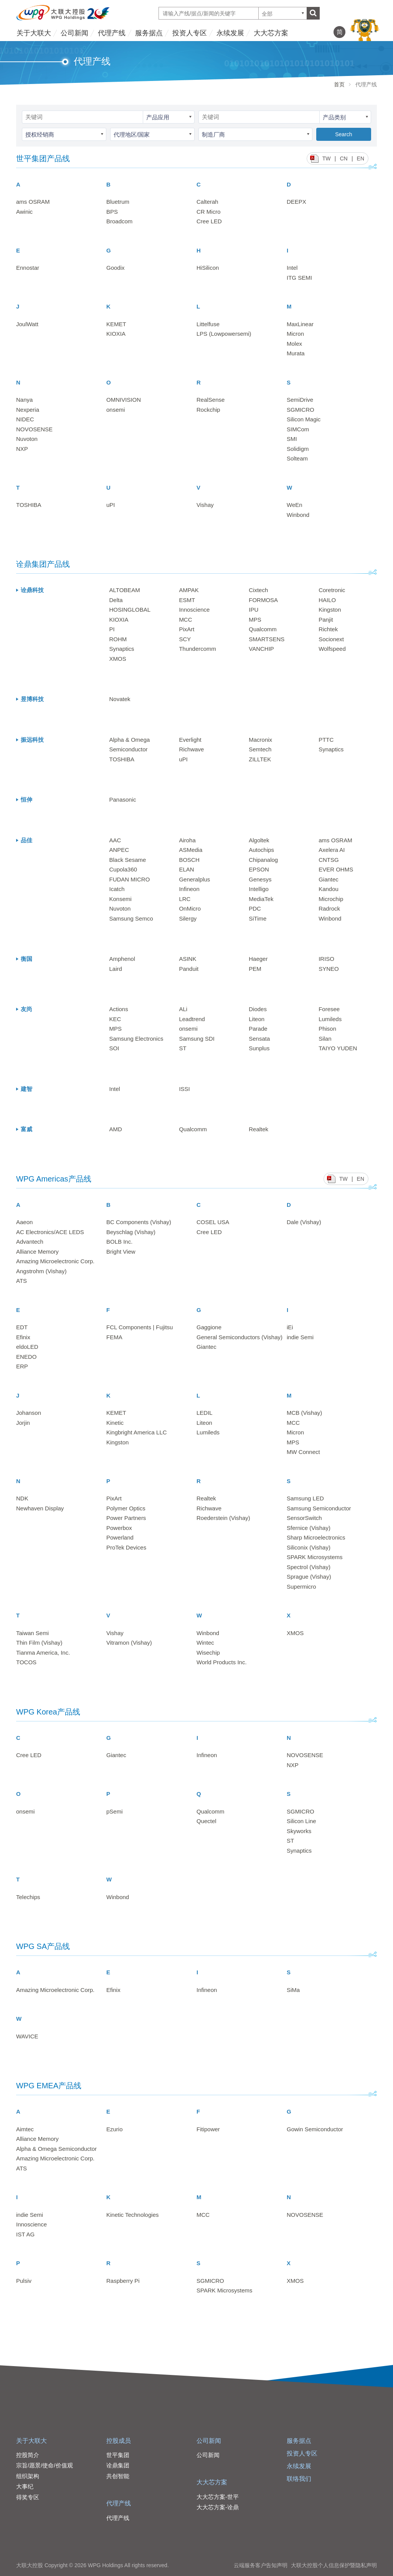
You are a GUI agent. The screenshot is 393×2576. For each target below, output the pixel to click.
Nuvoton (27, 439)
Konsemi (120, 899)
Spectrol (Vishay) (308, 1567)
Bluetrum (117, 201)
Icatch (117, 889)
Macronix (260, 739)
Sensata (259, 1038)
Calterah (207, 201)
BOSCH (189, 859)
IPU (253, 609)
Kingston (330, 609)
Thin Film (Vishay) (39, 1642)
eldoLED (27, 1346)
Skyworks (299, 1831)
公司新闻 (74, 33)
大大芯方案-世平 (217, 2496)
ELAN (186, 869)
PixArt (186, 629)
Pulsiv (23, 2280)
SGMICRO (300, 409)
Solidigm (298, 449)
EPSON (259, 869)
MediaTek (261, 899)
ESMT (187, 600)
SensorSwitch (304, 1518)
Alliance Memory (37, 1251)
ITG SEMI (299, 277)
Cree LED (209, 221)
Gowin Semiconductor (315, 2129)
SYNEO (329, 968)
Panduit (188, 968)
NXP (22, 449)
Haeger (258, 958)
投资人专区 (189, 33)
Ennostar (27, 267)
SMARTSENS (266, 639)
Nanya (24, 399)
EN (360, 158)
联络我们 (299, 2478)
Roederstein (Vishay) (223, 1518)
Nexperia (27, 409)
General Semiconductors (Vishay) (239, 1337)
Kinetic (115, 1422)
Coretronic (332, 590)
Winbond (298, 515)
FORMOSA (263, 600)
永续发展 (230, 33)
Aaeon (24, 1222)
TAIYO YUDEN (338, 1048)
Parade (258, 1028)
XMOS (117, 658)
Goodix (115, 267)
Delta (116, 600)
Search (343, 134)
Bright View (120, 1251)
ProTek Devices (126, 1547)
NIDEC (25, 419)
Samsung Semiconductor (319, 1508)
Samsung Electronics (136, 1038)
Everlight (190, 739)
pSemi (114, 1811)
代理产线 (111, 33)
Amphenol (122, 958)
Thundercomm (197, 648)
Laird (115, 968)
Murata (296, 353)
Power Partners (126, 1518)
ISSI (184, 1089)
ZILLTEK (260, 759)
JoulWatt (27, 324)
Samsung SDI (197, 1038)
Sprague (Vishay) (309, 1576)
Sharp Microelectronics (316, 1537)
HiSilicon (207, 267)
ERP (22, 1366)
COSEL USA (212, 1222)
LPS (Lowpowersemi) (223, 333)
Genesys (260, 879)
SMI (292, 439)
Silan (325, 1038)
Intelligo (259, 889)
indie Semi (300, 1337)
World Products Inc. (221, 1662)
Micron (295, 333)
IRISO (326, 958)
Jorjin (23, 1422)
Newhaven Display (40, 1508)
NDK (22, 1498)
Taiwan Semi (32, 1633)
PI (112, 629)
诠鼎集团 (117, 2465)
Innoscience (194, 609)
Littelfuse (208, 324)
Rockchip (208, 409)
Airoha (187, 840)
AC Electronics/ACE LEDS (50, 1232)
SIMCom (298, 429)
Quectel (206, 1821)
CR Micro (208, 211)
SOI (114, 1048)
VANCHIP (261, 648)
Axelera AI (332, 850)
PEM (255, 968)
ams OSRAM (33, 201)
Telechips (28, 1897)
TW (326, 158)
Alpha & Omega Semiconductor (56, 2148)
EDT (22, 1327)
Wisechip (208, 1652)
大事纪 (24, 2486)
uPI (110, 505)
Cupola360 (123, 869)
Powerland (120, 1537)
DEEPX (296, 201)
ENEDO (26, 1356)
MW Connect (303, 1452)
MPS (255, 619)
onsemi (115, 409)
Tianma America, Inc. (43, 1652)
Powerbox (119, 1528)
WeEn (294, 505)
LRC (184, 899)
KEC (115, 1019)
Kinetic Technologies (132, 2214)
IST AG (25, 2234)
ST (182, 1048)
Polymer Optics (125, 1508)
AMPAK (188, 590)
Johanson (28, 1412)
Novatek (119, 699)
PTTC (326, 739)
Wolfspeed (332, 648)
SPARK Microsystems (315, 1557)
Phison (327, 1028)
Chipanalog (263, 859)
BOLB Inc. (119, 1241)
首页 (339, 84)
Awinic (24, 211)
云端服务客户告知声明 (260, 2565)
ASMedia (190, 850)
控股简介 (27, 2455)
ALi (183, 1009)
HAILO (327, 600)
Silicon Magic (303, 419)
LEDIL (204, 1412)
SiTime (257, 918)
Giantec (329, 879)
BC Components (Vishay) (138, 1222)
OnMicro (190, 908)
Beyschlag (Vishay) (130, 1232)
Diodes (258, 1009)
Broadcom (119, 221)
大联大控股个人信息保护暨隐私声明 (334, 2565)
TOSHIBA (28, 505)
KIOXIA (115, 333)
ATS (21, 1280)
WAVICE (27, 2036)
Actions (118, 1009)
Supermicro (301, 1586)
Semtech (260, 749)
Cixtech (258, 590)
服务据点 (149, 33)
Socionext (331, 639)
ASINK (187, 958)
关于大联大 (34, 33)
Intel (292, 267)
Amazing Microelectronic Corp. (55, 1261)
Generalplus (194, 879)
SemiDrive (300, 399)
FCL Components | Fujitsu (139, 1327)
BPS (112, 211)
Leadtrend (192, 1019)
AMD (115, 1129)
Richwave (191, 749)
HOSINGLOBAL (130, 609)
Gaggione (208, 1327)
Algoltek (259, 840)
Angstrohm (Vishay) (41, 1271)
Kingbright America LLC (136, 1432)
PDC (255, 908)
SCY (185, 639)
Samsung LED (305, 1498)
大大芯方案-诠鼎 (217, 2507)
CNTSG (329, 859)
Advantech (29, 1241)
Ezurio (114, 2129)
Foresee (329, 1009)
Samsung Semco (131, 918)
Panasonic (122, 799)
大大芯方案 (271, 33)
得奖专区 (27, 2497)
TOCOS (26, 1662)
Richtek (328, 629)
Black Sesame (127, 859)
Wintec (205, 1642)
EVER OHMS (336, 869)
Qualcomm (263, 629)
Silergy (187, 918)
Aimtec (25, 2129)
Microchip (331, 899)
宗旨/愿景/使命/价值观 (44, 2465)
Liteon (256, 1019)
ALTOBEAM (124, 590)
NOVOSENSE (34, 429)
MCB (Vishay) (304, 1412)
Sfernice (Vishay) (308, 1528)
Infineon (189, 889)
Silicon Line (301, 1821)
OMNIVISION (123, 399)
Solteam (297, 458)
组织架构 (27, 2476)
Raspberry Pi (123, 2280)
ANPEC (119, 850)
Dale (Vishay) (304, 1222)
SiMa (293, 1990)
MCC (185, 619)
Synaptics (121, 648)
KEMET (116, 324)
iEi (290, 1327)
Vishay (205, 505)
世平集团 (117, 2455)
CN (343, 158)
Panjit (326, 619)
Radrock (329, 908)
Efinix (23, 1337)
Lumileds (330, 1019)
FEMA (114, 1337)
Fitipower (208, 2129)
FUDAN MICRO (129, 879)
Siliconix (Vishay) (308, 1547)
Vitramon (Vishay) (129, 1642)
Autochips (261, 850)
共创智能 (117, 2476)
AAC (115, 840)
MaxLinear (300, 324)
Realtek (258, 1129)
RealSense (210, 399)
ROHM (118, 639)
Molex (294, 343)
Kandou (329, 889)
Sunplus (259, 1048)
